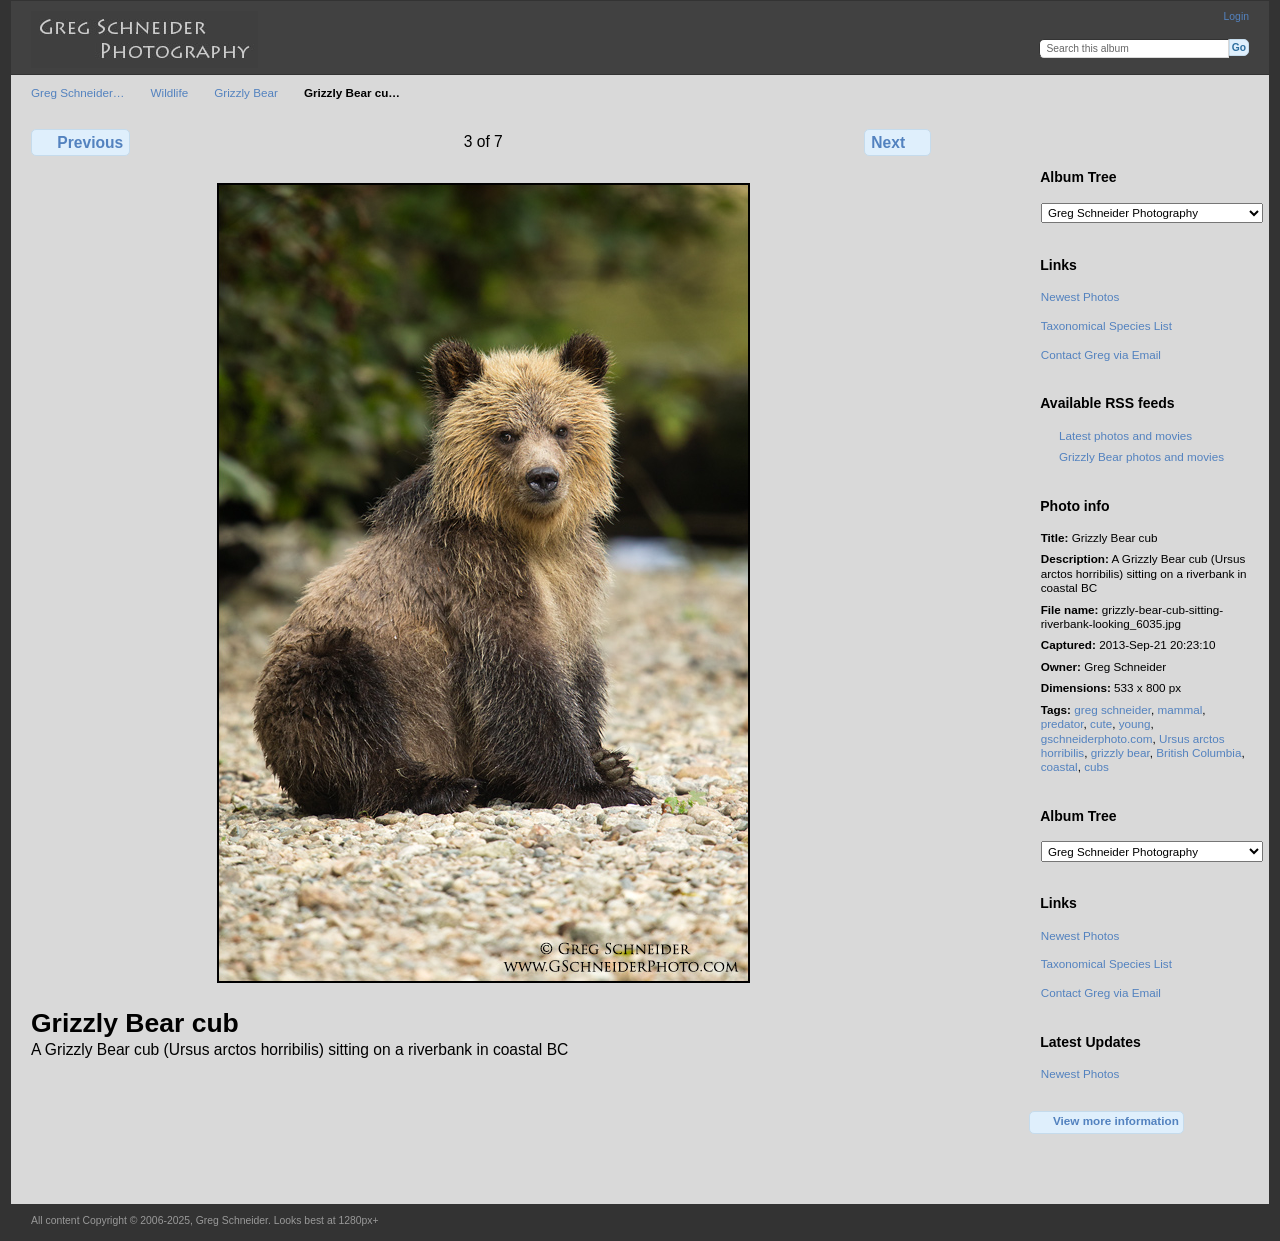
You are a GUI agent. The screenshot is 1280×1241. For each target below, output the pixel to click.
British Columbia (1198, 752)
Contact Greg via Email (1101, 354)
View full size (1051, 140)
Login (1236, 16)
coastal (1059, 766)
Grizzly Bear (246, 92)
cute (1101, 723)
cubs (1096, 766)
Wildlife (170, 92)
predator (1062, 723)
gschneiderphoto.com (1097, 738)
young (1135, 723)
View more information (1107, 1122)
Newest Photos (1080, 296)
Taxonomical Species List (1106, 325)
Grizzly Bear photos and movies (1141, 456)
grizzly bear (1120, 752)
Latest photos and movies (1125, 435)
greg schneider (1112, 709)
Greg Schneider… (78, 92)
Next (897, 142)
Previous (80, 142)
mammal (1179, 709)
